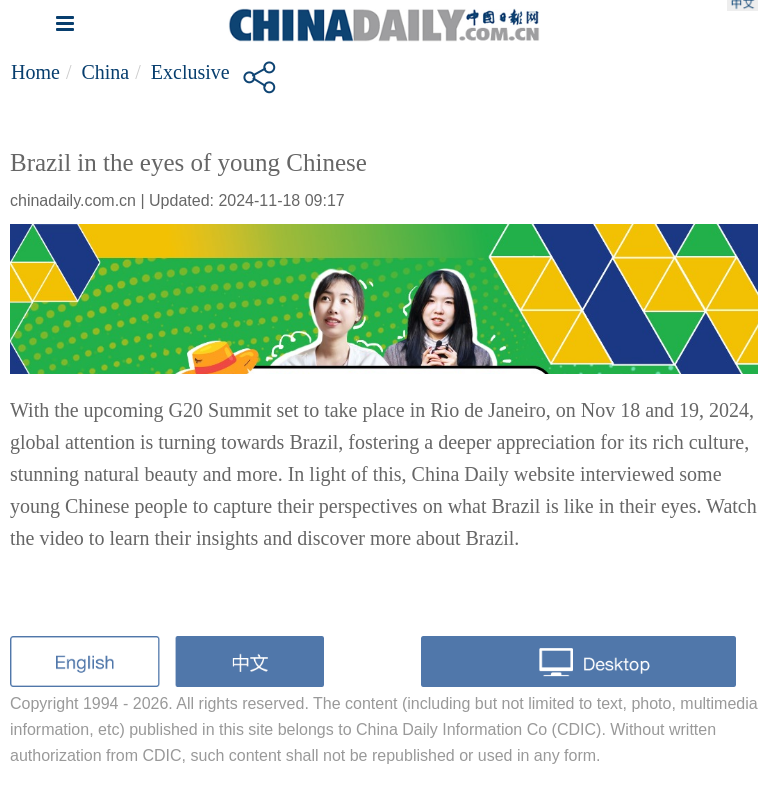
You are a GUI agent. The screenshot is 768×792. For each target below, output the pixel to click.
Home (35, 72)
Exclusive (190, 72)
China (105, 72)
